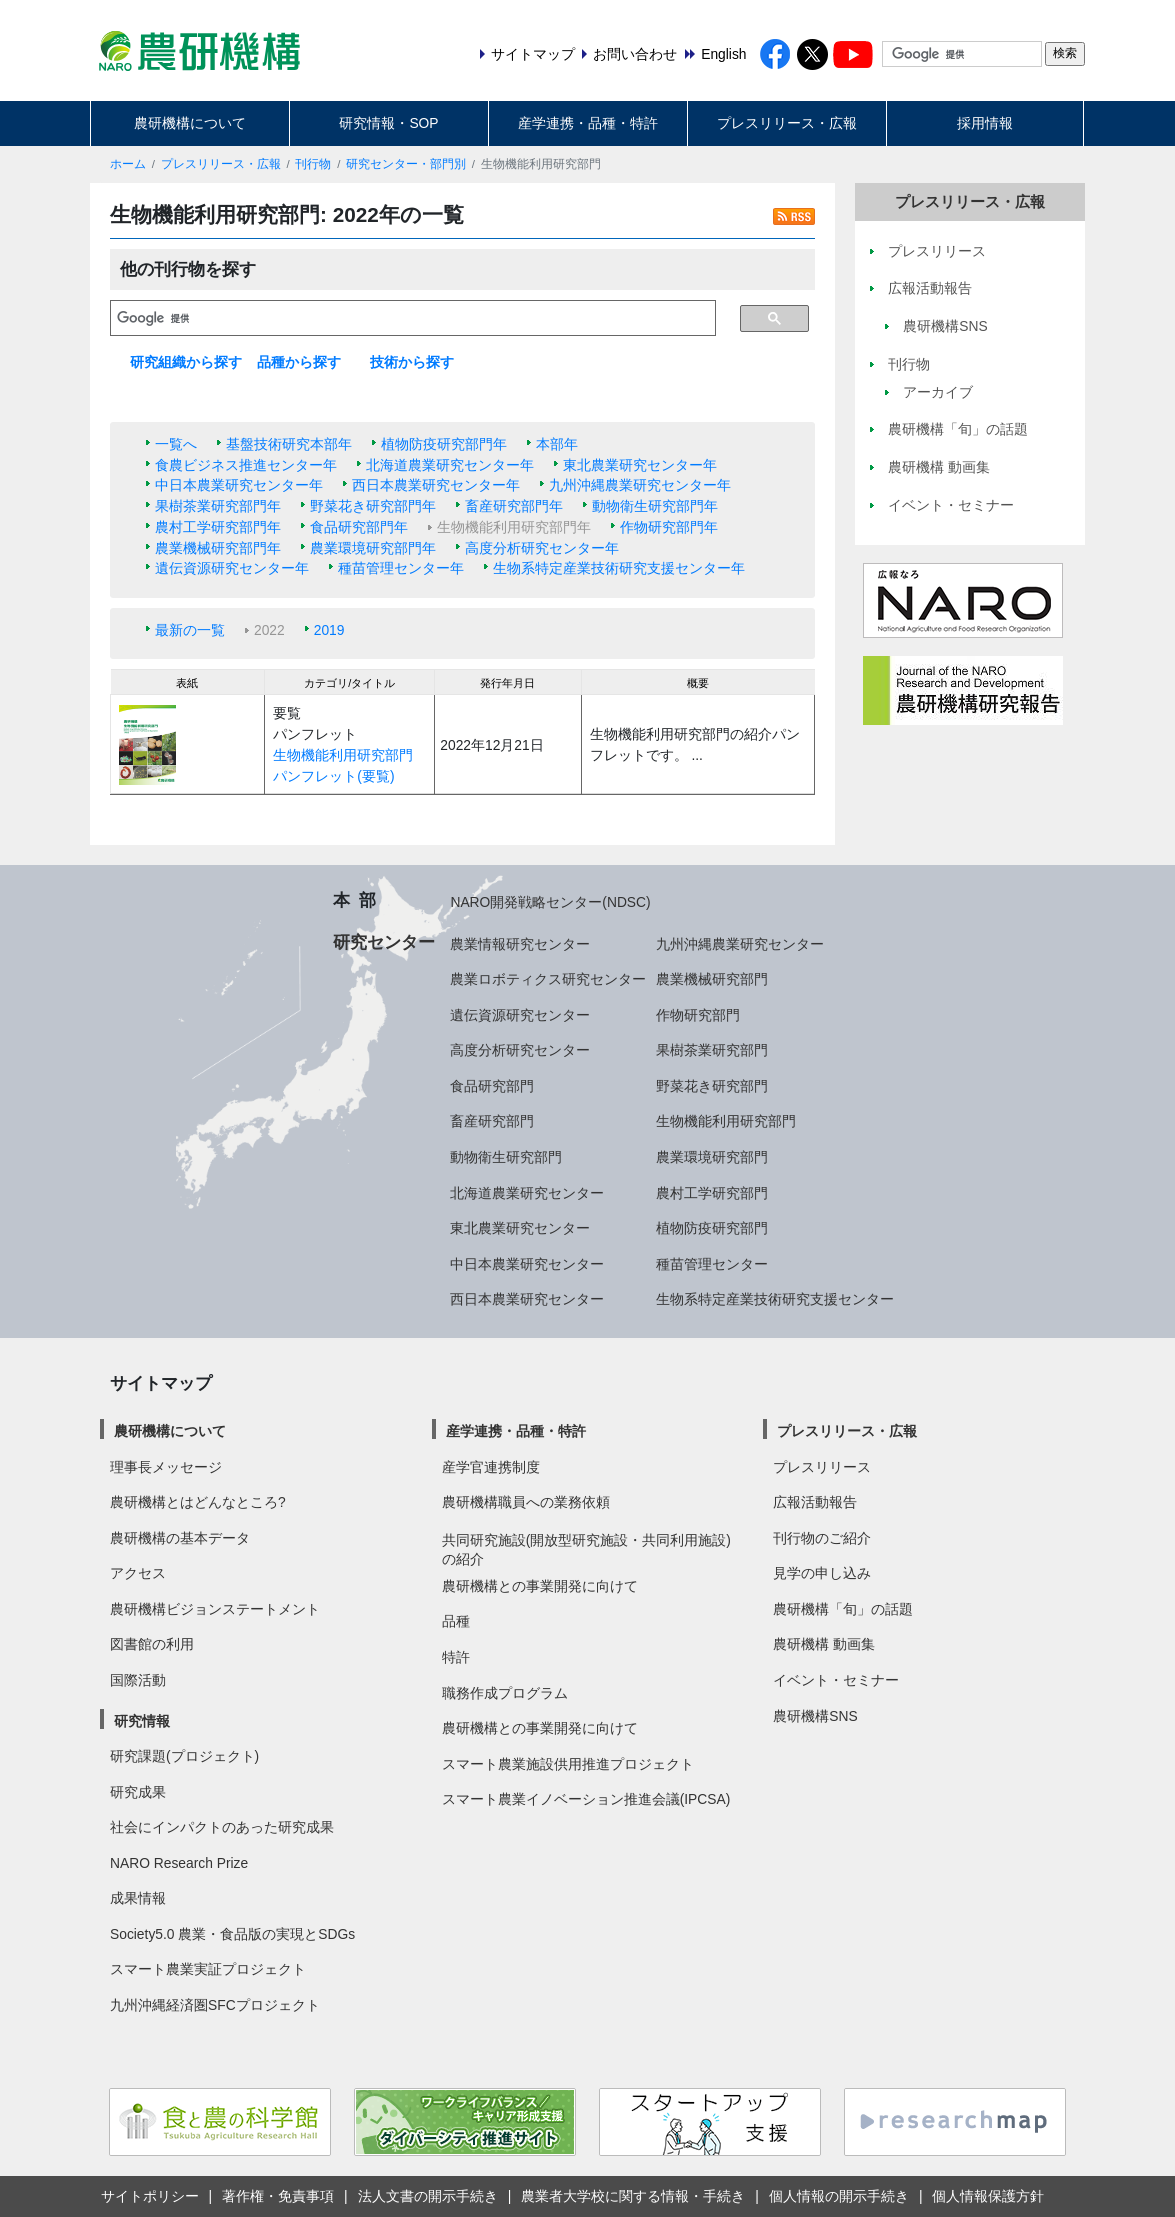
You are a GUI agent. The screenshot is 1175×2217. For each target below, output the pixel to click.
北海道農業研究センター (527, 1193)
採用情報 (985, 123)
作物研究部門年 (669, 527)
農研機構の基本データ (180, 1538)
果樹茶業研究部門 (712, 1050)
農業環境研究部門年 (373, 548)
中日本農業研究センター (527, 1264)
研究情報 (142, 1721)
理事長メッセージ (166, 1467)
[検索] (413, 318)
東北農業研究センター (520, 1228)
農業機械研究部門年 (218, 548)
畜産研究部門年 (514, 506)
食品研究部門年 (359, 527)
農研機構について (190, 123)
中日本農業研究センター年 (239, 485)
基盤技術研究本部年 (289, 444)
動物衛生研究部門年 (655, 506)
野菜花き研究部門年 (373, 506)
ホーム (128, 164)
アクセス (138, 1573)
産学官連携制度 (491, 1467)
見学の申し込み (822, 1573)
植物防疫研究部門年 (444, 444)
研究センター (384, 942)
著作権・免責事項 (278, 2196)
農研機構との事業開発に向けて (540, 1586)
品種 (456, 1621)
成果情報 (138, 1898)
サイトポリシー (150, 2196)
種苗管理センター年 (401, 568)
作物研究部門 (698, 1015)
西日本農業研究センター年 (436, 485)
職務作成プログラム (505, 1693)
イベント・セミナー (836, 1680)
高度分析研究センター (520, 1050)
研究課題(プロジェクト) (184, 1756)
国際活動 (138, 1680)
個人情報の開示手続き (839, 2196)
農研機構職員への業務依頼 (526, 1502)
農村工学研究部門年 (218, 527)
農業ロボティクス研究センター (548, 979)
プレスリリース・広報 (787, 123)
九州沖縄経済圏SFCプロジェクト (215, 2005)
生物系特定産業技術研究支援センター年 (619, 568)
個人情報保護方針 (988, 2196)
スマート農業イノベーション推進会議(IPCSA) (586, 1799)
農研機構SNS (815, 1716)
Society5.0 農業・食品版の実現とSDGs (232, 1934)
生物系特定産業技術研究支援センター (775, 1299)
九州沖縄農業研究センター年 (640, 485)
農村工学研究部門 (712, 1193)
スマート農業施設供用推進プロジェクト (568, 1764)
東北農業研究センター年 (640, 465)
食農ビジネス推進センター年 (246, 465)
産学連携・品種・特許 (588, 123)
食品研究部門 (492, 1086)
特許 (456, 1657)
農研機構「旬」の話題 (843, 1609)
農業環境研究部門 (712, 1157)
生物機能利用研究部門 (726, 1121)
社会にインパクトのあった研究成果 (222, 1827)
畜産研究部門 (492, 1121)
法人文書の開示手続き (428, 2196)
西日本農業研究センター (527, 1299)
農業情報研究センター (520, 944)
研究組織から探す (186, 362)
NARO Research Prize (179, 1863)
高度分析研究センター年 (542, 548)
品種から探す (299, 362)
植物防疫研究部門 (712, 1228)
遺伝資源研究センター (520, 1015)
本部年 (557, 444)
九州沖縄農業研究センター (740, 944)
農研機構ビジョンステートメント (215, 1609)
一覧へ (176, 444)
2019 (329, 630)
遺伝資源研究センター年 (232, 568)
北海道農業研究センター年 (450, 465)
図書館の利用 (152, 1644)
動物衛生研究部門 (506, 1157)
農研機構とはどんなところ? (198, 1502)
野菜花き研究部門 (712, 1086)
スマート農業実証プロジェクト (208, 1969)
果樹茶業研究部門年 (218, 506)
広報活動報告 (815, 1502)
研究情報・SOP (388, 123)
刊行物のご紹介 (822, 1538)
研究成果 (138, 1792)
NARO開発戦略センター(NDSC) (550, 902)
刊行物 (313, 164)
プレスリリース (822, 1467)
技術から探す (412, 362)
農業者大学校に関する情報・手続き (633, 2196)
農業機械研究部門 (712, 979)
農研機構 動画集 (824, 1644)
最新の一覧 (190, 630)
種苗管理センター (712, 1264)
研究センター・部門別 (406, 164)
